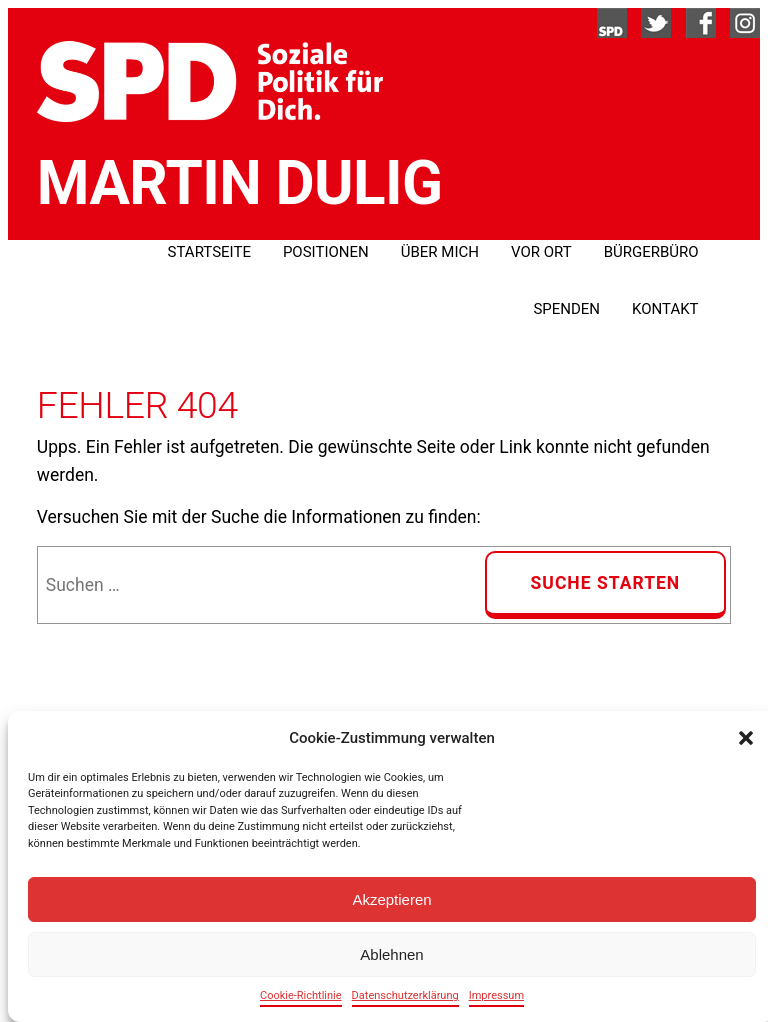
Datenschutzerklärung (405, 995)
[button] (746, 738)
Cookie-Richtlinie (301, 995)
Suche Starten (606, 583)
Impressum (496, 995)
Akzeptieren (391, 899)
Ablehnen (391, 954)
